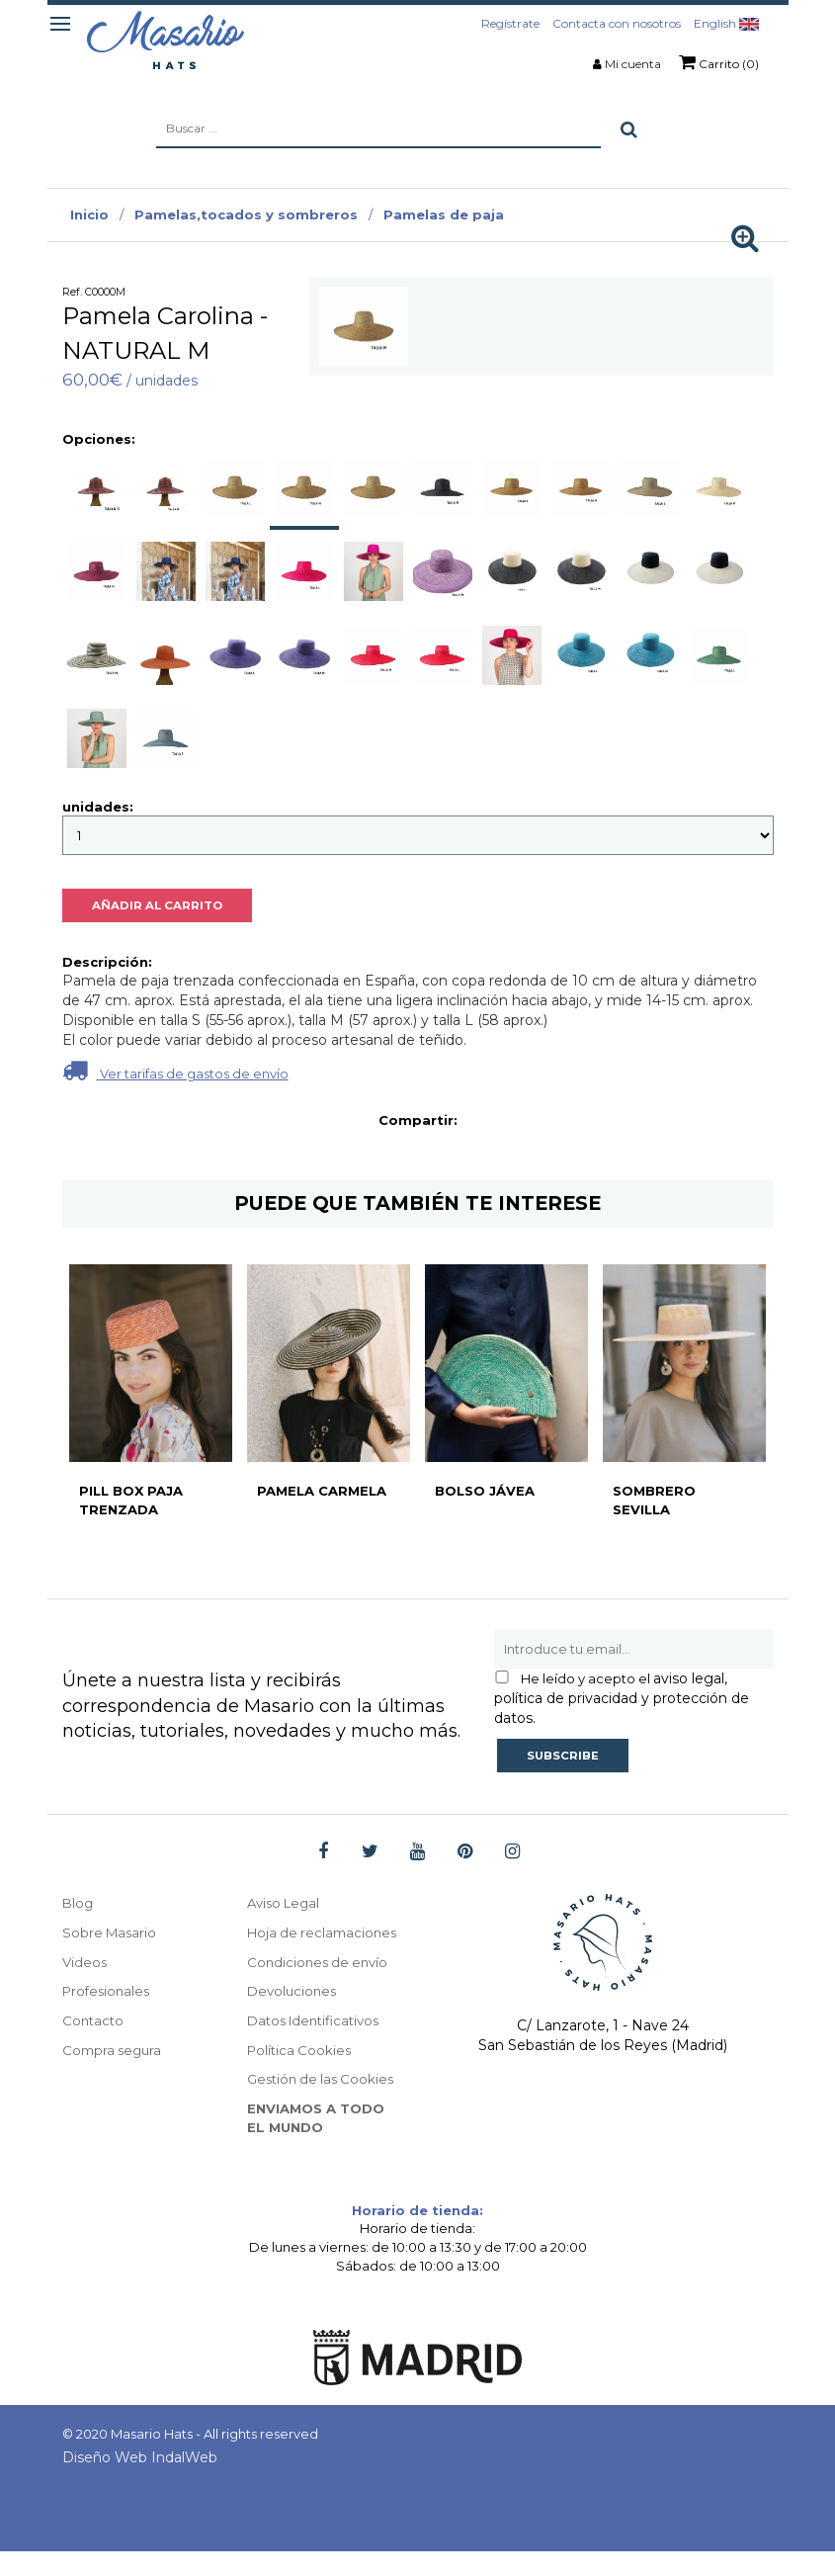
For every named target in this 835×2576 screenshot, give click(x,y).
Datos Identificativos (318, 2043)
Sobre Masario (111, 1934)
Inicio (89, 214)
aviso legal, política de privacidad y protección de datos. (621, 1698)
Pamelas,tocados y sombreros (246, 214)
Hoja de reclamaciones (297, 1944)
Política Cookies (301, 2073)
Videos (85, 1964)
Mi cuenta (633, 63)
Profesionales (108, 1994)
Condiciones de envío (320, 1984)
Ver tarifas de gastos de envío (175, 1070)
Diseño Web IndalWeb (139, 2482)
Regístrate (510, 23)
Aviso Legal (286, 1905)
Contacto (94, 2023)
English (726, 23)
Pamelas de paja (443, 214)
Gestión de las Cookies (324, 2102)
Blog (78, 1905)
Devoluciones (294, 2013)
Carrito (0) (719, 62)
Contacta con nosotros (616, 23)
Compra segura (114, 2053)
